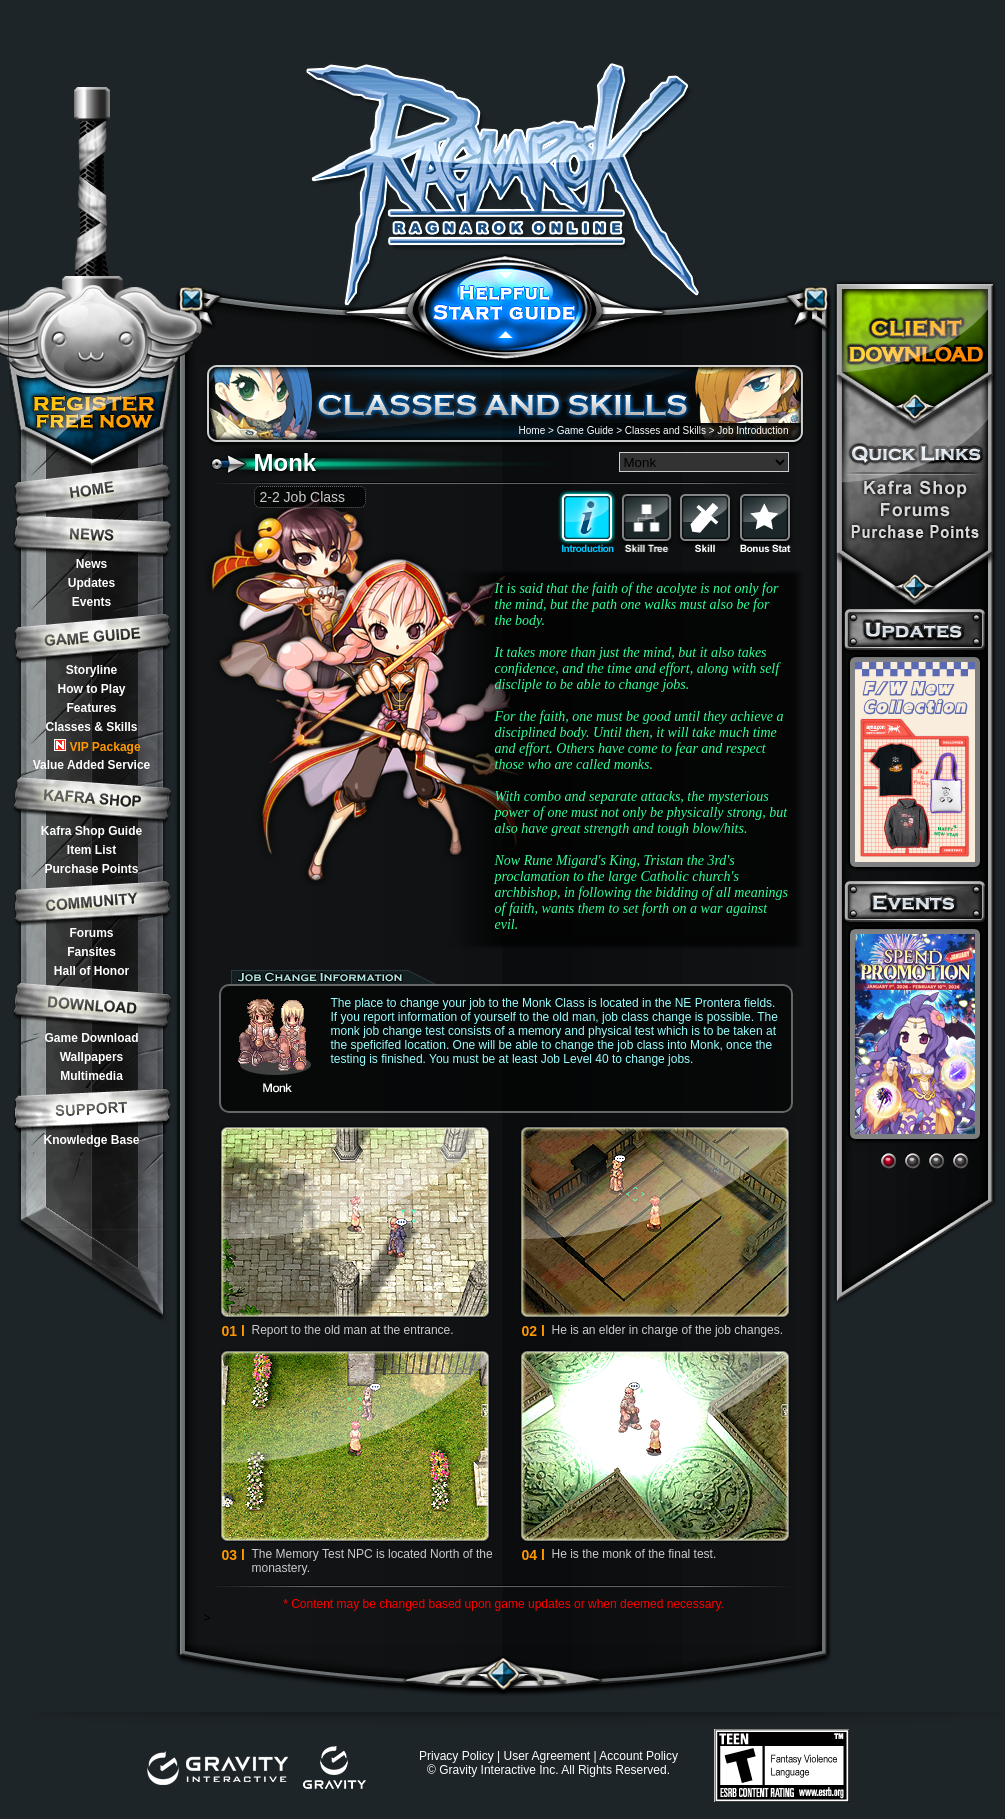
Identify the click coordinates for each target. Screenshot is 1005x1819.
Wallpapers (92, 1057)
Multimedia (91, 1076)
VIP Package (97, 746)
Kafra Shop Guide (91, 831)
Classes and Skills (665, 430)
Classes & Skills (91, 727)
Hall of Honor (91, 971)
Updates (91, 583)
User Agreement (546, 1756)
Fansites (91, 952)
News (91, 564)
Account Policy (638, 1756)
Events (91, 602)
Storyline (91, 670)
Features (91, 708)
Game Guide (585, 430)
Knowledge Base (91, 1140)
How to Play (91, 689)
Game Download (91, 1038)
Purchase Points (91, 869)
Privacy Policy (456, 1756)
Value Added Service (92, 765)
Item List (91, 850)
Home (532, 430)
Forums (91, 933)
